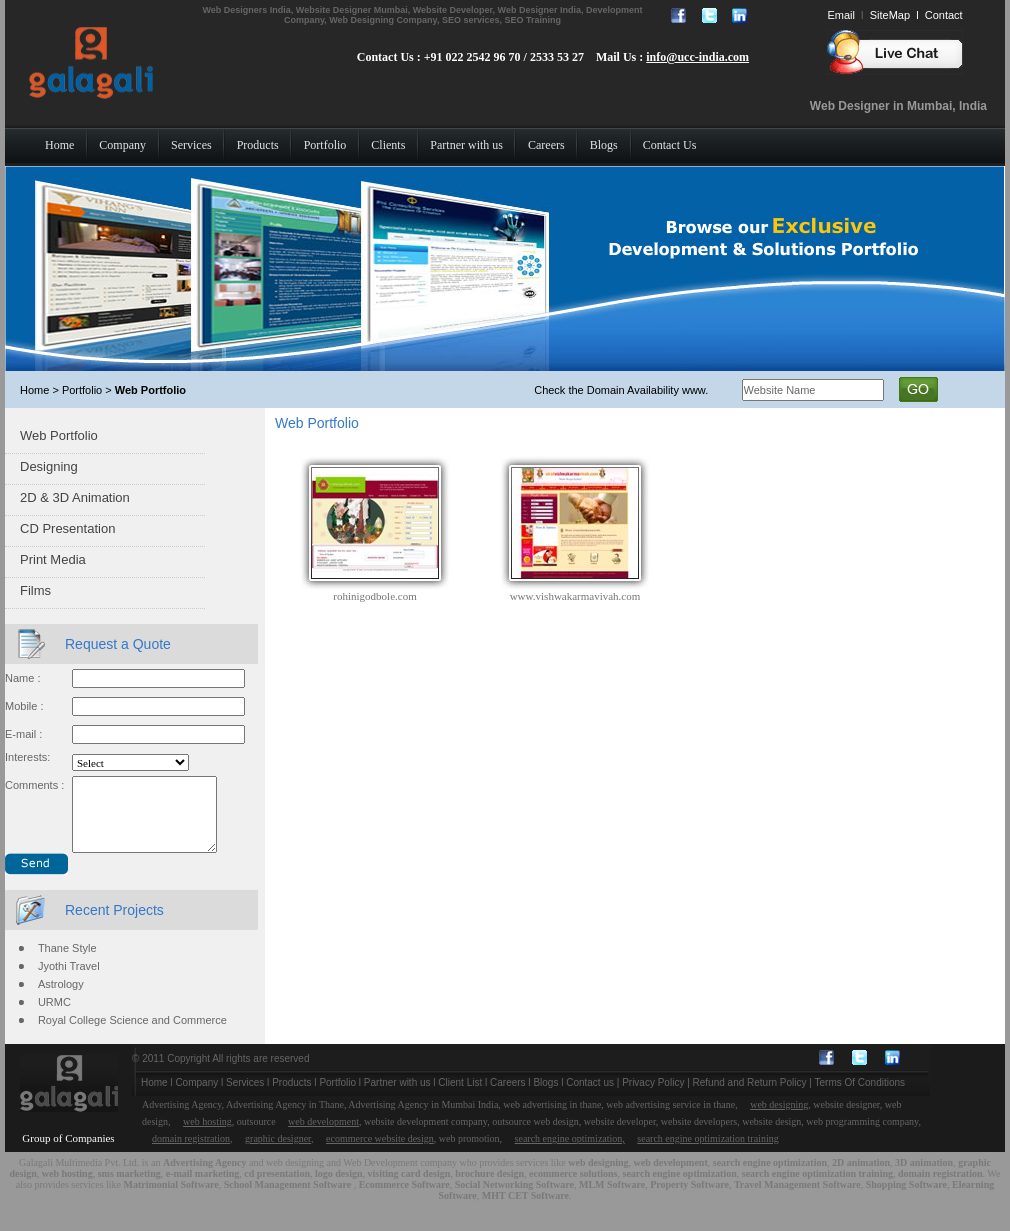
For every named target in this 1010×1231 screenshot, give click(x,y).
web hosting (207, 1136)
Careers (508, 1097)
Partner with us (397, 1097)
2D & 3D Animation (75, 497)
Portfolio (337, 1097)
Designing (49, 466)
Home (154, 1097)
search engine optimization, (570, 1153)
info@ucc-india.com (697, 57)
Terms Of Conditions (860, 1097)
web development (323, 1136)
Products (291, 1097)
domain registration (191, 1153)
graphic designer (278, 1153)
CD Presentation (67, 528)
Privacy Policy (653, 1097)
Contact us (590, 1097)
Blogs (545, 1097)
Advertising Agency (205, 1177)
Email (841, 15)
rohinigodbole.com (374, 596)
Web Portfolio (59, 435)
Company (196, 1097)
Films (35, 590)
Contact (944, 15)
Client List (460, 1097)
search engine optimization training (707, 1153)
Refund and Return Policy (750, 1097)
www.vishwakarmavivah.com (575, 596)
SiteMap (890, 15)
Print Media (53, 559)
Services (245, 1097)
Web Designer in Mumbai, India (898, 106)
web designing (779, 1119)
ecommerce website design (380, 1153)
